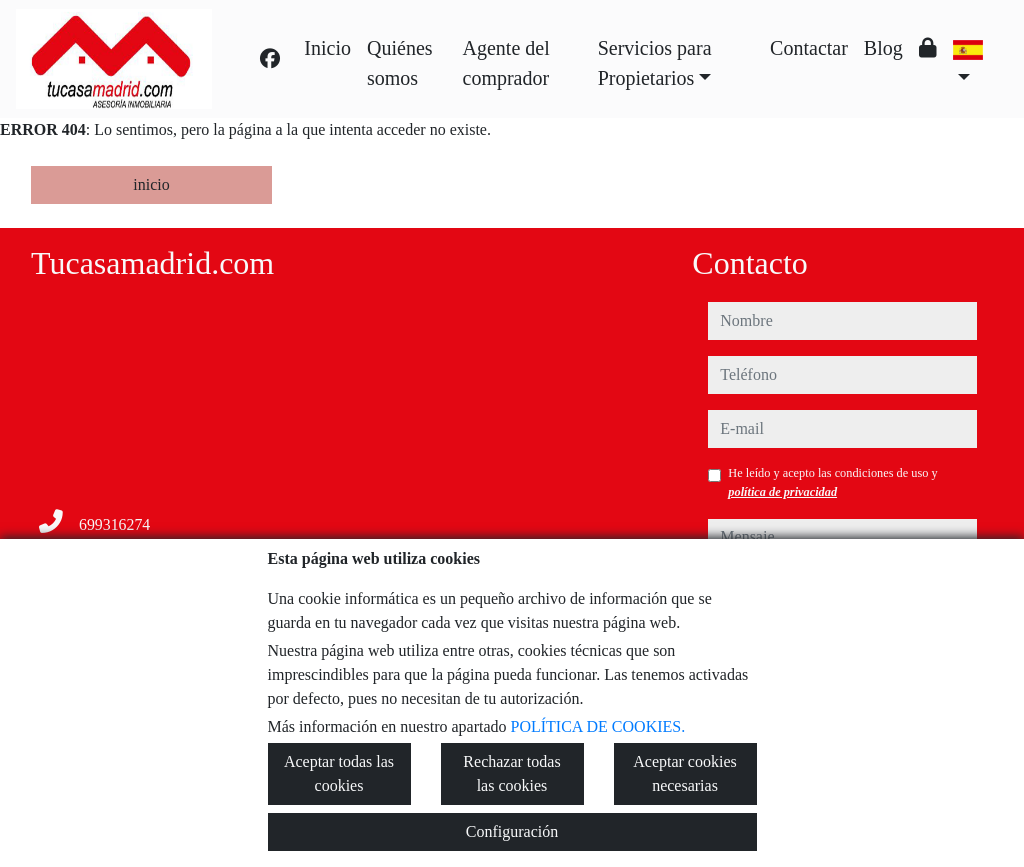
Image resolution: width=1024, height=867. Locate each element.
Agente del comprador (506, 63)
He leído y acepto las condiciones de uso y (832, 482)
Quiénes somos (400, 63)
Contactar (809, 48)
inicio (151, 184)
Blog (883, 48)
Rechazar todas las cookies (511, 773)
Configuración (512, 831)
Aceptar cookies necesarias (685, 773)
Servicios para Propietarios (655, 63)
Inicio (327, 48)
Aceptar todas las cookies (339, 773)
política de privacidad (782, 492)
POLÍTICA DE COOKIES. (598, 726)
